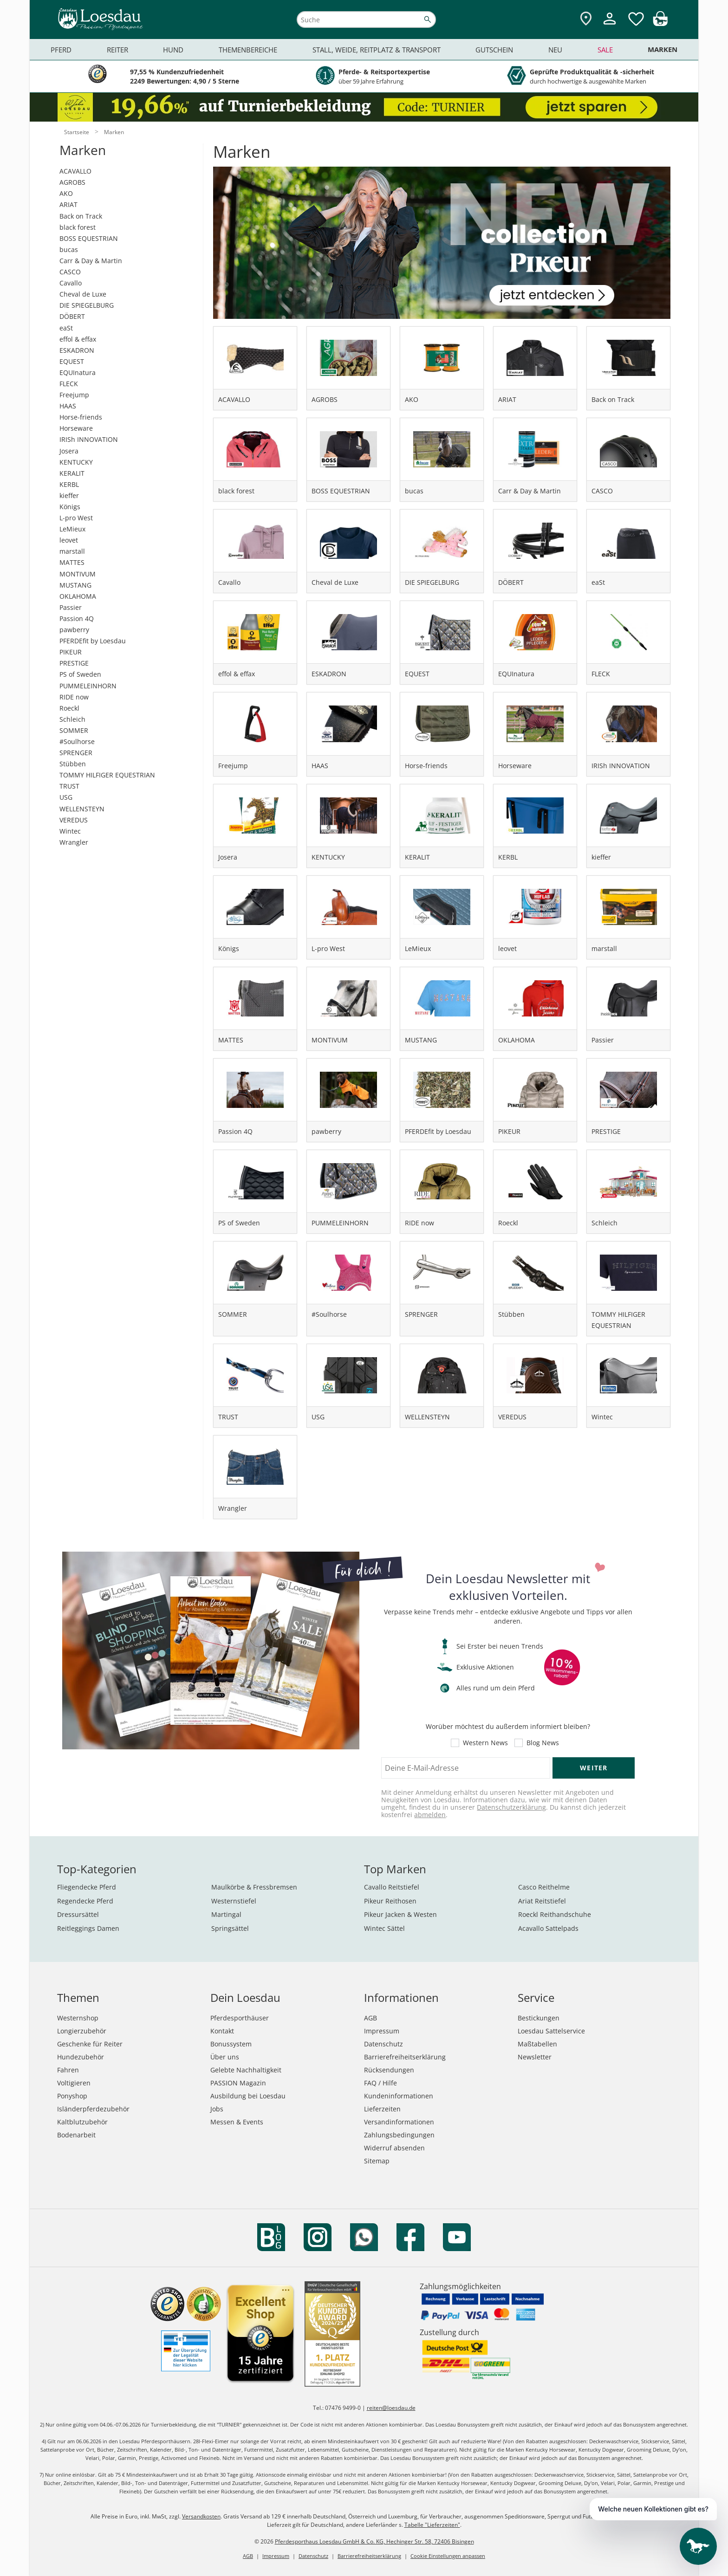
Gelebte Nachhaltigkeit (245, 2069)
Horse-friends (80, 417)
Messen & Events (236, 2121)
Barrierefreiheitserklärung (405, 2056)
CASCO (70, 271)
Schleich (72, 719)
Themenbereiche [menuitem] (248, 49)
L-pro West (76, 517)
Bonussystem (231, 2043)
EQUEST (71, 361)
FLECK (68, 383)
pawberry (74, 629)
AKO (66, 193)
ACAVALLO (75, 171)
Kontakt (222, 2030)
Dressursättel (78, 1914)
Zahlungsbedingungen (399, 2134)
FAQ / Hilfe (380, 2082)
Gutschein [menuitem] (494, 49)
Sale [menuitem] (605, 49)
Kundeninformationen (398, 2095)
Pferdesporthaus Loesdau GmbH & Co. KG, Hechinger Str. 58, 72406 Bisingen (374, 2541)
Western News (485, 1743)
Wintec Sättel (384, 1928)
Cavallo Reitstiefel (391, 1887)
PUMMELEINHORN (88, 685)
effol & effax (77, 339)
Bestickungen (538, 2017)
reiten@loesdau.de (391, 2408)
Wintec (70, 831)
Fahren (68, 2069)
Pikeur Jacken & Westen (400, 1914)
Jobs (216, 2108)
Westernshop (77, 2017)
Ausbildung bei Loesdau (248, 2095)
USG (65, 797)
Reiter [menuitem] (117, 49)
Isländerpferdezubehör (93, 2108)
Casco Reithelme (544, 1887)
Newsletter (535, 2056)
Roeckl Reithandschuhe (554, 1914)
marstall (72, 551)
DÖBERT (72, 316)
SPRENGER (75, 752)
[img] (660, 23)
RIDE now (74, 697)
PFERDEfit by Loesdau (92, 640)
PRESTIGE (74, 663)
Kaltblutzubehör (82, 2121)
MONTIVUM (77, 574)
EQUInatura (77, 372)
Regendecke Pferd (85, 1900)
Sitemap (377, 2160)
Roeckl (69, 708)
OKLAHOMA (77, 596)
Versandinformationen (399, 2121)
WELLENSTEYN (81, 808)
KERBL (69, 484)
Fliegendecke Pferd (86, 1887)
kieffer (69, 495)
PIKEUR (70, 651)
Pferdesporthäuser (239, 2017)
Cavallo (70, 282)
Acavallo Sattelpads (548, 1928)
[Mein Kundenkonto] (609, 25)
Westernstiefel (233, 1900)
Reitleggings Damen (88, 1928)
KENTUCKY (76, 462)
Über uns (224, 2056)
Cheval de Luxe (82, 294)
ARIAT (68, 204)
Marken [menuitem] (662, 49)
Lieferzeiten (382, 2108)
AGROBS (72, 182)
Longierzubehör (81, 2030)
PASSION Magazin (238, 2082)
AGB (370, 2017)
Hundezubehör (80, 2056)
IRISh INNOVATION (88, 439)
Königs (69, 506)
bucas (68, 249)
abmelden (430, 1814)
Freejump (74, 394)
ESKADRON (76, 350)
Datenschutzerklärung (511, 1807)
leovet (68, 540)
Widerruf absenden (394, 2147)
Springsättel (230, 1928)
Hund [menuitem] (173, 49)
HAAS (67, 405)
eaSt (66, 328)
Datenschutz (383, 2043)
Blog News (542, 1743)
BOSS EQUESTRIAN (88, 238)
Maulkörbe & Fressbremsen (254, 1887)
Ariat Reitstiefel (542, 1900)
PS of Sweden (80, 674)
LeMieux (72, 528)
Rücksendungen (389, 2069)
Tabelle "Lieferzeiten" (432, 2525)
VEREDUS (73, 820)
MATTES (71, 562)
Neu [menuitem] (555, 49)
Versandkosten (201, 2516)
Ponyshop (72, 2095)
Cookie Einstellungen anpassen (447, 2555)
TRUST (69, 786)
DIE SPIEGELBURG (86, 305)
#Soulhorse (77, 741)
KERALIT (71, 473)
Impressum (381, 2030)
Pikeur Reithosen (390, 1900)
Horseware (76, 428)
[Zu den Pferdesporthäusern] (586, 19)
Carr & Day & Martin (90, 260)
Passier (70, 607)
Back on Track (80, 216)
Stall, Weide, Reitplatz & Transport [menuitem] (376, 49)
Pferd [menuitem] (61, 49)
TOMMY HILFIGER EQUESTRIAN (107, 774)
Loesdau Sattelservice (551, 2030)
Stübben (72, 763)
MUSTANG (75, 585)
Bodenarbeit (76, 2134)
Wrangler (73, 842)
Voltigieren (74, 2082)
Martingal (226, 1914)
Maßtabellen (537, 2043)
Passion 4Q (76, 618)
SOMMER (73, 730)
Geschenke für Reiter (90, 2043)
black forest (77, 227)
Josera (68, 451)
